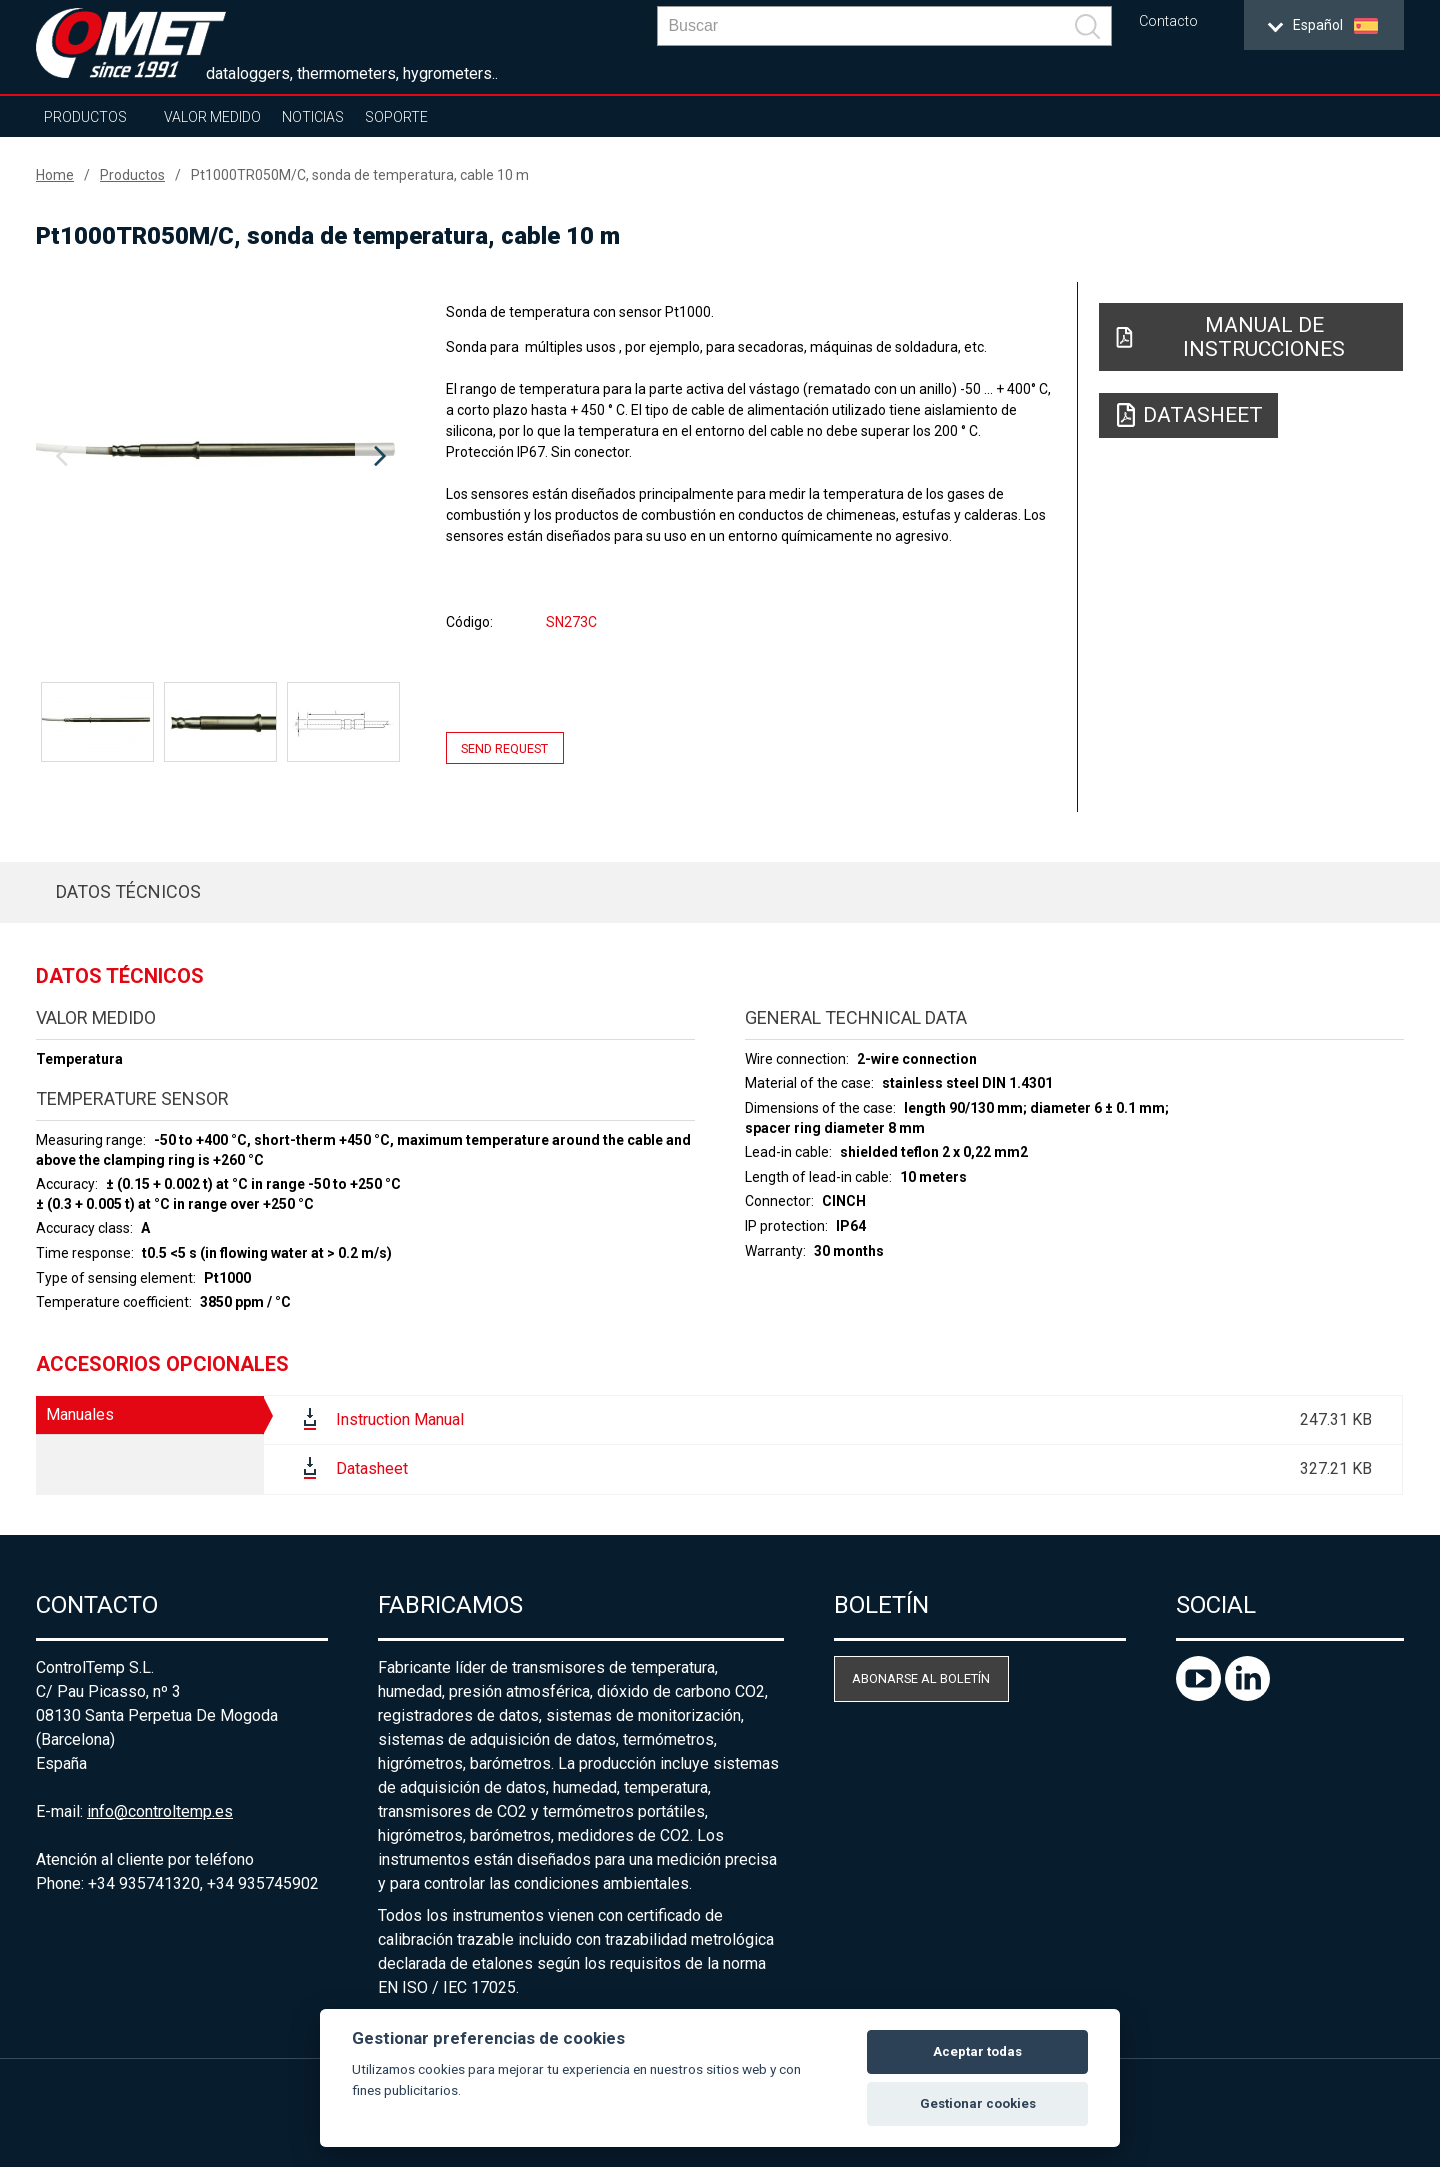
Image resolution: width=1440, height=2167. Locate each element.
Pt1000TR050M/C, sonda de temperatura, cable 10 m (360, 175)
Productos (85, 117)
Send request (504, 747)
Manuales (80, 1414)
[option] (220, 457)
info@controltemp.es (160, 1811)
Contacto (1168, 21)
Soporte (396, 117)
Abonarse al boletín (921, 1678)
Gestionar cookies (978, 2103)
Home (55, 175)
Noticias (313, 117)
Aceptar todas (977, 2051)
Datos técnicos (128, 891)
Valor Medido (212, 117)
